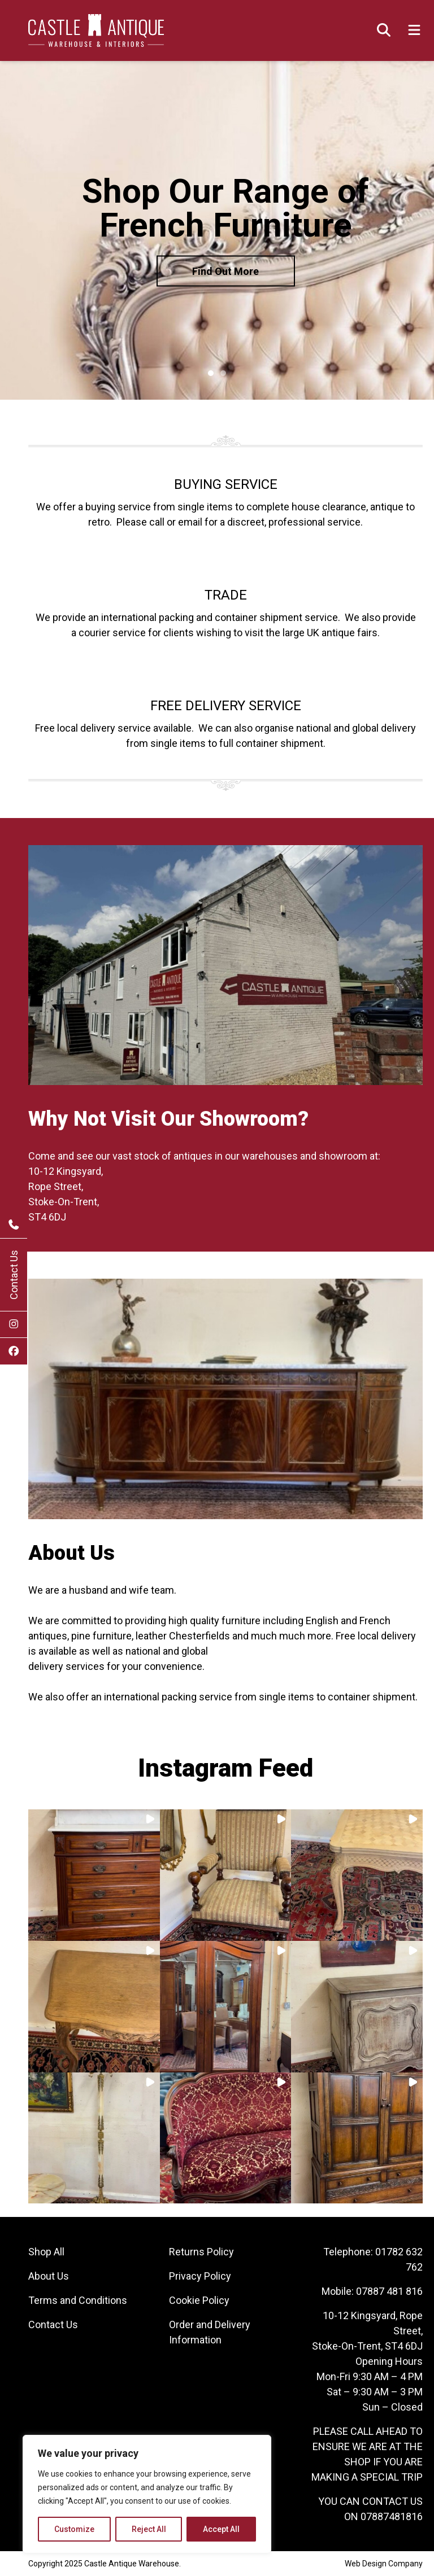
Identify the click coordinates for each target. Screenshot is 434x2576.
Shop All (46, 2252)
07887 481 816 (389, 2291)
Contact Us (14, 1275)
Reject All (149, 2529)
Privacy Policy (200, 2276)
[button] (94, 1875)
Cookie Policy (199, 2300)
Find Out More (225, 271)
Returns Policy (201, 2252)
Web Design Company (384, 2563)
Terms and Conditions (77, 2300)
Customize (74, 2529)
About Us (48, 2276)
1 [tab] (211, 373)
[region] (147, 2494)
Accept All (221, 2529)
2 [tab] (223, 373)
